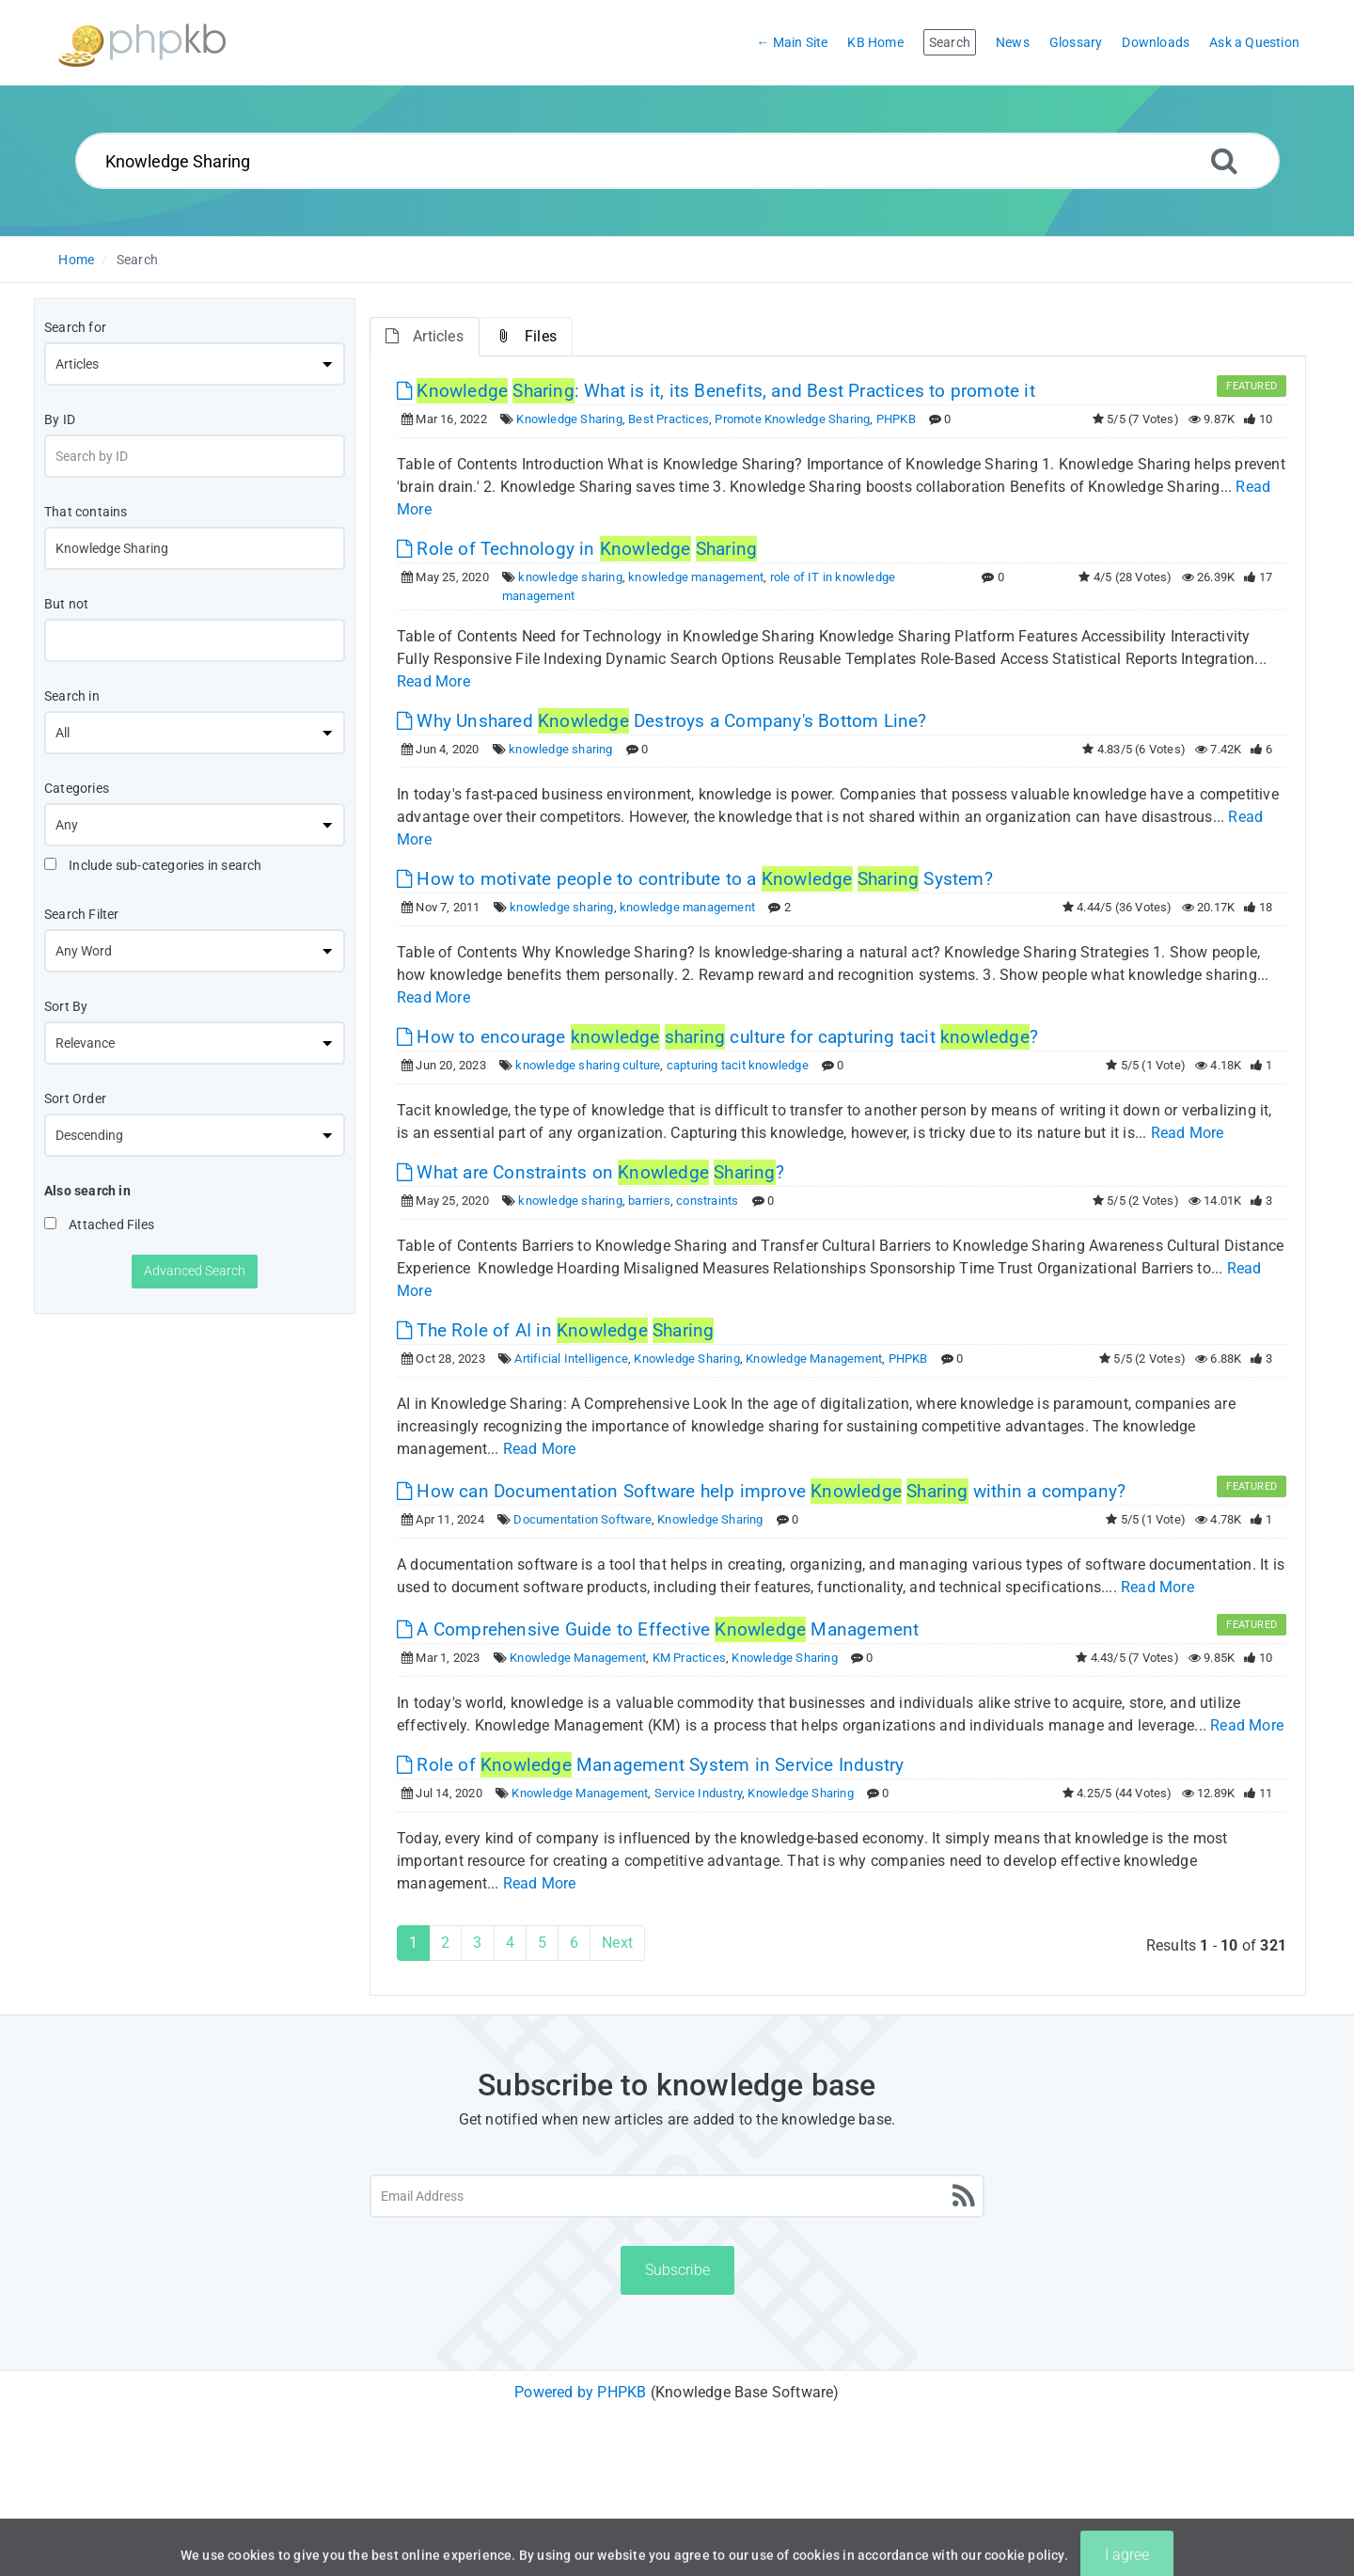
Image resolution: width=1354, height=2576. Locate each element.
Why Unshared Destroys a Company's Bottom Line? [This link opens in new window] (662, 721)
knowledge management (696, 577)
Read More (433, 681)
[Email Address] (677, 2196)
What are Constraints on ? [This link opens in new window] (590, 1172)
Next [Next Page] (617, 1943)
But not (66, 603)
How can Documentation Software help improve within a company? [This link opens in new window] (761, 1491)
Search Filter (81, 914)
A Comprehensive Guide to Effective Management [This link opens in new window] (658, 1629)
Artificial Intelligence (571, 1358)
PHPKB (896, 419)
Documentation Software (582, 1519)
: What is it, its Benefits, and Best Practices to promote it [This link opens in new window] (716, 391)
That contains (86, 511)
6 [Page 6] (574, 1943)
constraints (707, 1200)
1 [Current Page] (413, 1943)
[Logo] (142, 42)
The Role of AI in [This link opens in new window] (555, 1330)
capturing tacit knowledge (738, 1065)
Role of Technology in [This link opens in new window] (577, 549)
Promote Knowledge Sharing (792, 419)
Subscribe (677, 2270)
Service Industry (698, 1793)
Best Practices (668, 419)
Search (137, 259)
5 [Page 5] (542, 1943)
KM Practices (689, 1658)
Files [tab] (526, 336)
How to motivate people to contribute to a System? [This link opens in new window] (695, 879)
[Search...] (677, 161)
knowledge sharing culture (587, 1065)
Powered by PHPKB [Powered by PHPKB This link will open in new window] (580, 2392)
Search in (72, 695)
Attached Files (99, 1224)
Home (76, 259)
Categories (76, 788)
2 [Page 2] (445, 1943)
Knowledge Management (814, 1358)
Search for (75, 327)
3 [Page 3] (477, 1943)
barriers (649, 1200)
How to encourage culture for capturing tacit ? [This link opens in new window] (717, 1037)
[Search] (1224, 160)
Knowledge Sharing (569, 419)
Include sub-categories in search (153, 865)
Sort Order (75, 1098)
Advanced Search (194, 1270)
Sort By (65, 1006)
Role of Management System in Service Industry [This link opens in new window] (650, 1765)
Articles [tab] (425, 336)
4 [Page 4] (510, 1943)
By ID (59, 419)
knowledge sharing (570, 577)
